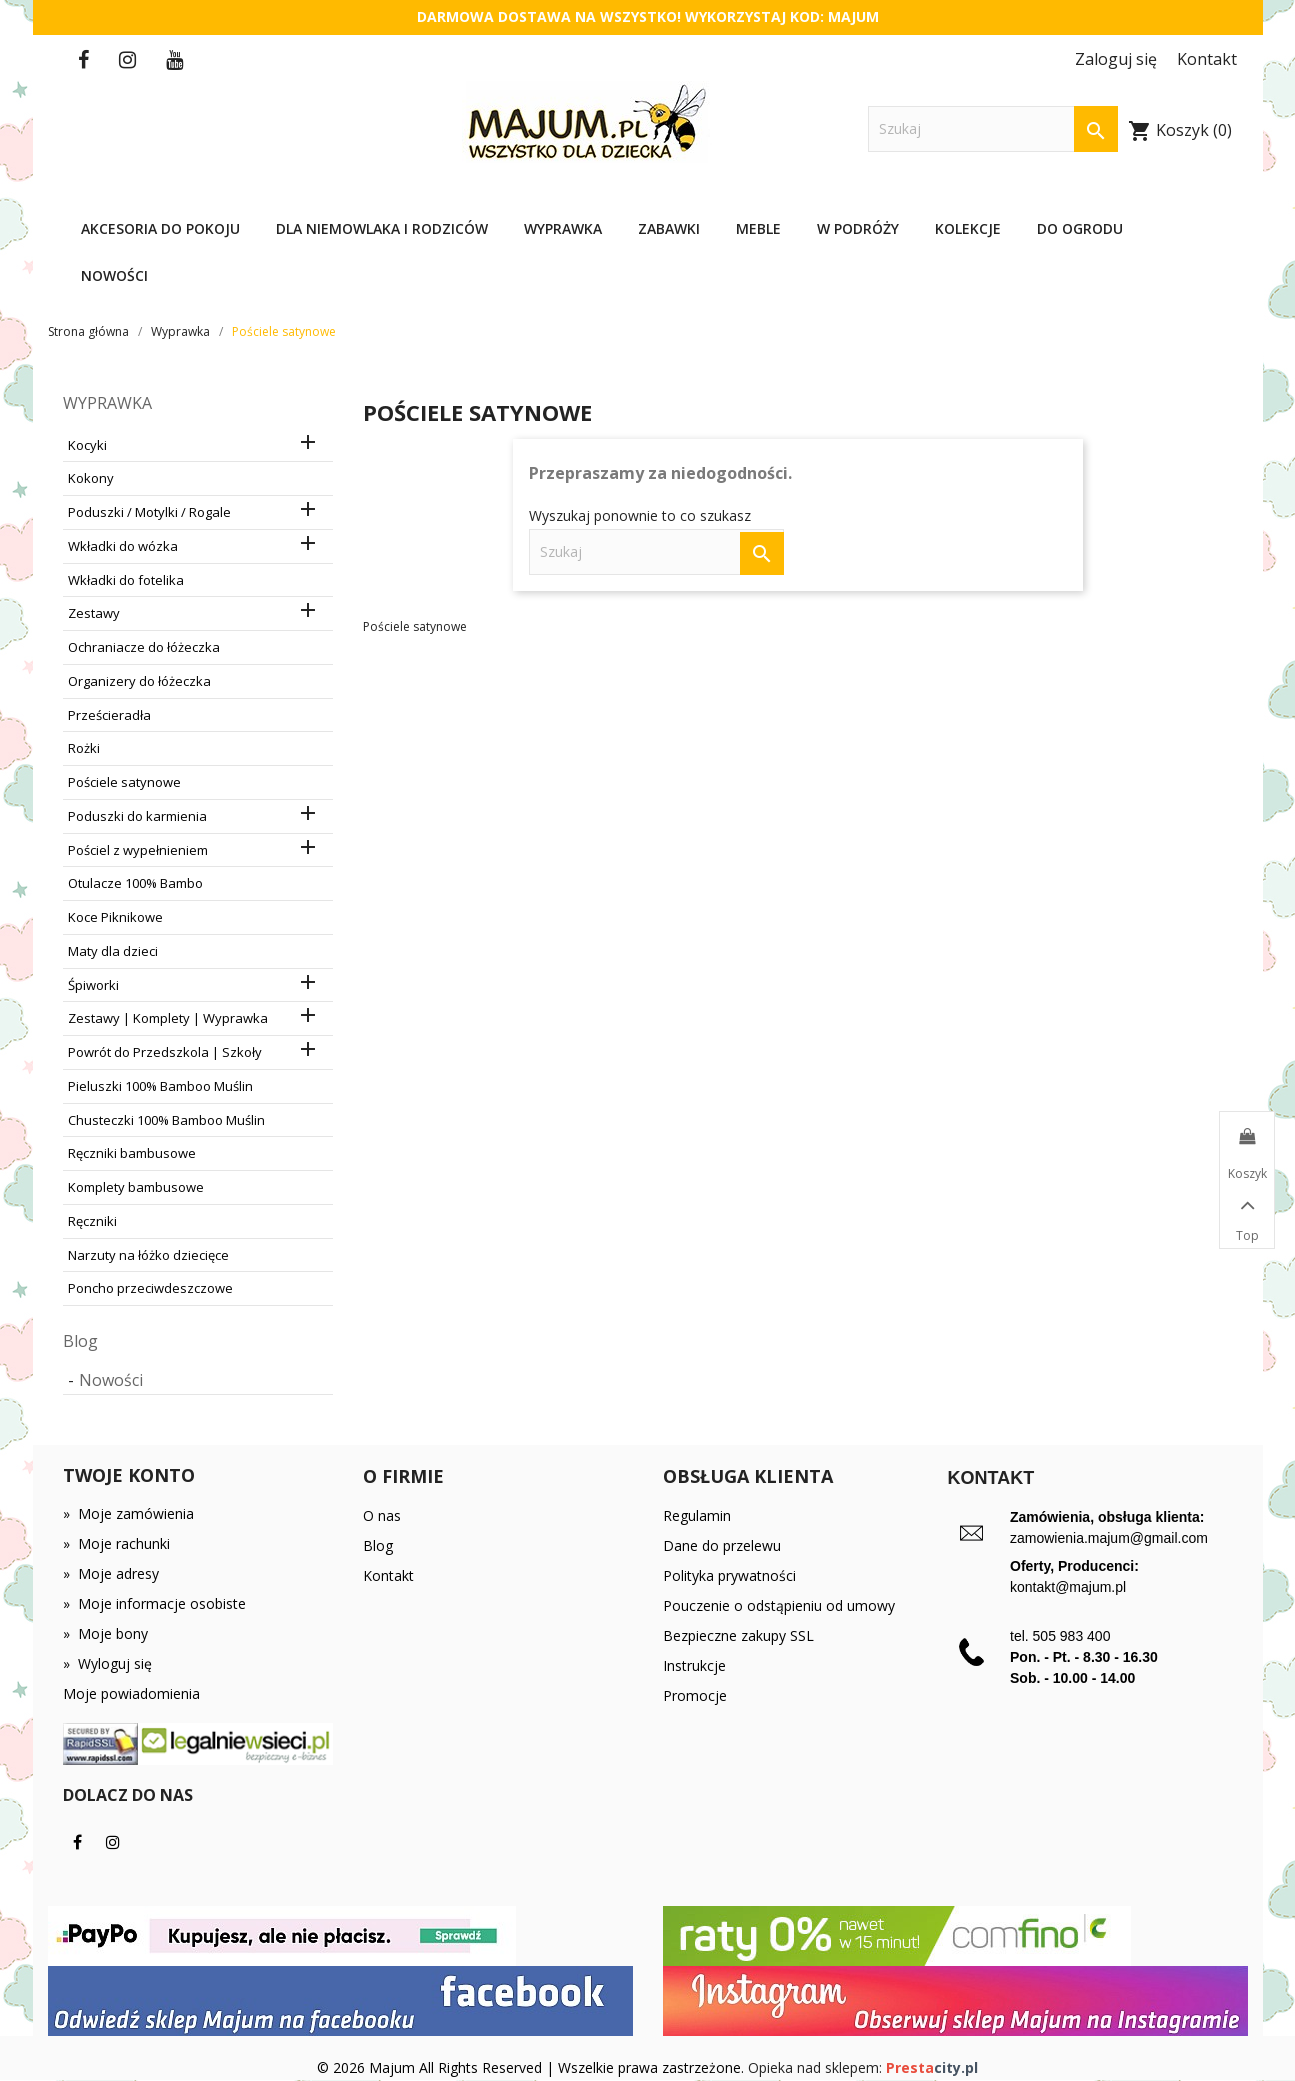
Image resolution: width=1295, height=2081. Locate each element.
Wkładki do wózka (123, 546)
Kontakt (388, 1575)
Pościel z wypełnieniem (138, 850)
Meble (758, 228)
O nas (382, 1515)
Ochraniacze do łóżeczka (144, 647)
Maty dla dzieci (113, 951)
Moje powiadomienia (131, 1693)
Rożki (84, 748)
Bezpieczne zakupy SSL (738, 1635)
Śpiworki (93, 985)
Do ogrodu (1080, 228)
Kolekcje (968, 228)
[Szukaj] (993, 129)
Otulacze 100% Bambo (135, 883)
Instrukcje (694, 1665)
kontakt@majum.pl (1068, 1587)
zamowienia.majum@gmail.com (1109, 1538)
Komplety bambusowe (136, 1187)
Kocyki (87, 445)
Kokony (91, 478)
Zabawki (669, 228)
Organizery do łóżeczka (139, 681)
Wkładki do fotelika (126, 580)
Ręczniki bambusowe (132, 1153)
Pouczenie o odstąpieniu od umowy (779, 1605)
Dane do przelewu (722, 1545)
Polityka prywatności (729, 1575)
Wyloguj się (107, 1663)
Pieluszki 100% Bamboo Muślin (160, 1086)
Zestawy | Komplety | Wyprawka (168, 1018)
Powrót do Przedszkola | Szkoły (165, 1052)
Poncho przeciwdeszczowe (150, 1288)
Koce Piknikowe (115, 917)
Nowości (114, 275)
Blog (80, 1341)
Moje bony (105, 1633)
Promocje (695, 1695)
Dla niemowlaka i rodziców (382, 228)
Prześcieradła (109, 715)
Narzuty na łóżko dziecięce (148, 1255)
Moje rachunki (116, 1543)
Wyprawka (563, 228)
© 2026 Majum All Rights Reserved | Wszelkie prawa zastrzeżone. (532, 2067)
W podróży (858, 228)
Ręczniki (92, 1221)
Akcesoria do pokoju (160, 228)
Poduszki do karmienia (137, 816)
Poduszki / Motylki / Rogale (149, 512)
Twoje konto (129, 1475)
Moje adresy (111, 1573)
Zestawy (94, 613)
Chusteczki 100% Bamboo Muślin (166, 1120)
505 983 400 (1072, 1636)
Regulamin (697, 1515)
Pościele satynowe (124, 782)
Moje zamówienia (128, 1513)
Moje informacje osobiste (154, 1603)
